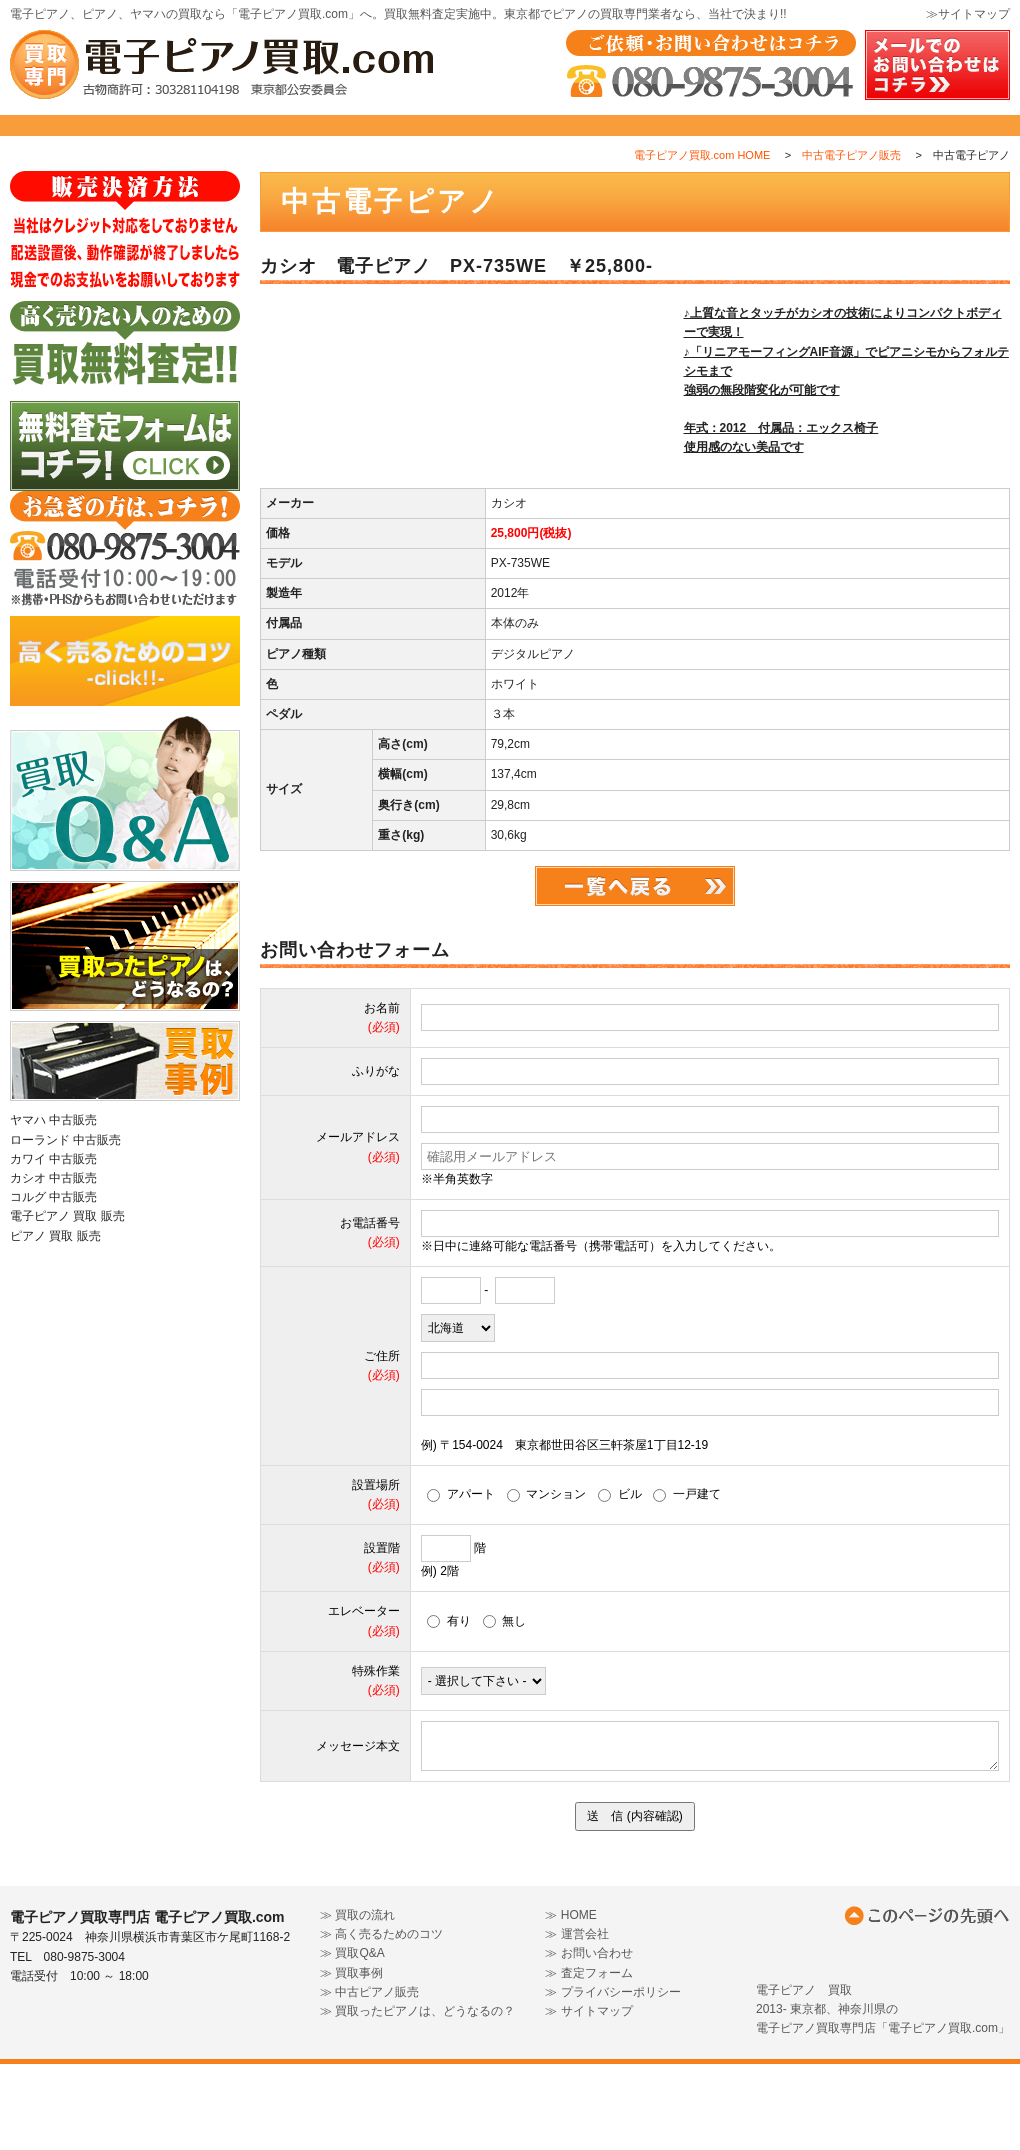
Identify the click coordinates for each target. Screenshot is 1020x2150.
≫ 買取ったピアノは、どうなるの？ (417, 2097)
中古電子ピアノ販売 (851, 199)
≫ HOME (570, 2001)
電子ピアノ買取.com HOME (702, 199)
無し (505, 1707)
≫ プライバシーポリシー (612, 2078)
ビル (620, 1581)
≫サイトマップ (968, 14)
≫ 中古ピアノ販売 (369, 2078)
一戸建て (687, 1581)
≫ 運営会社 (576, 2020)
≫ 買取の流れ (357, 2001)
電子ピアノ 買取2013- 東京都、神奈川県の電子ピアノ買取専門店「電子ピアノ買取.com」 (883, 2095)
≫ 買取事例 (351, 2059)
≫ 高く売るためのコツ (381, 2020)
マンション (547, 1581)
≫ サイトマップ (588, 2097)
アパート (461, 1581)
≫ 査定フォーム (588, 2059)
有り (449, 1707)
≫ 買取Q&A (352, 2040)
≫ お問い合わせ (588, 2040)
